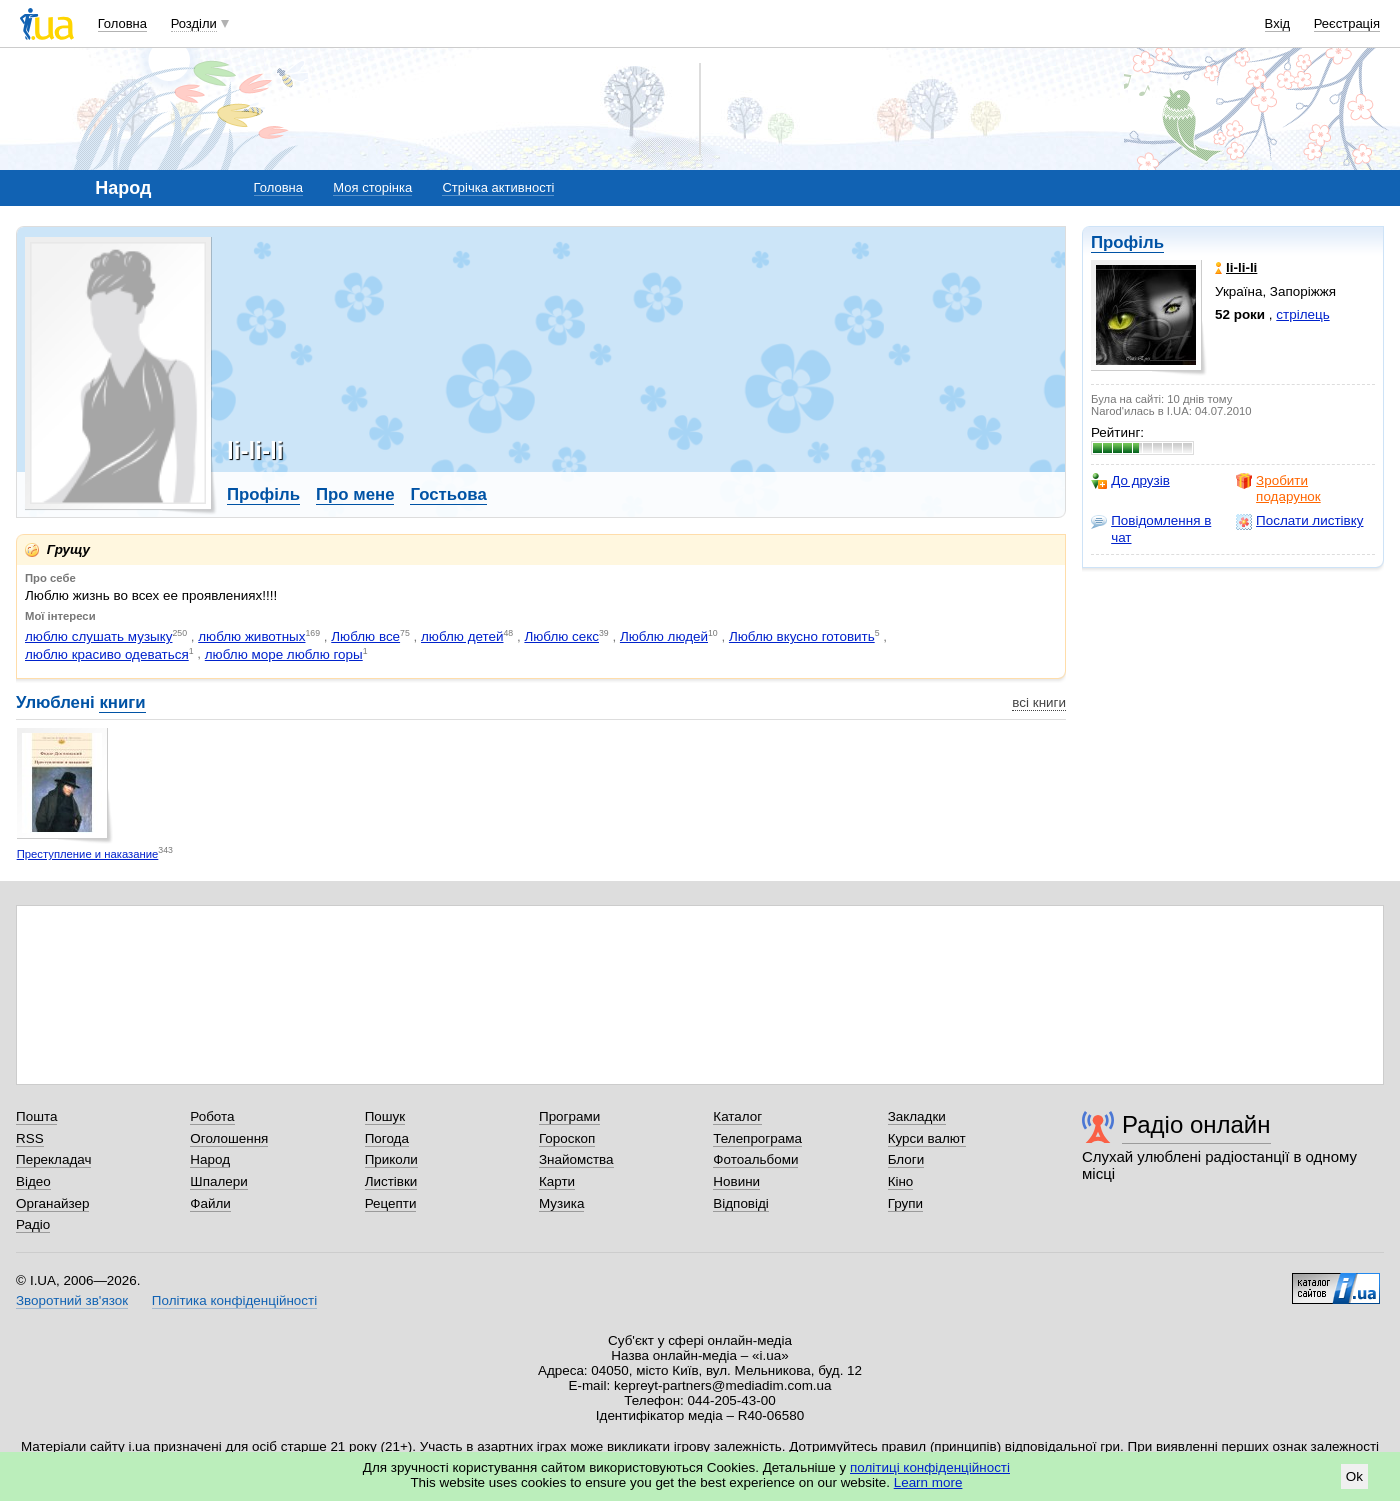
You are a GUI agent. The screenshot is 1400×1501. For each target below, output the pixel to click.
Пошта (36, 1116)
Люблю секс (561, 636)
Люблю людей (664, 636)
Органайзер (52, 1203)
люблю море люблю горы (284, 654)
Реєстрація (1347, 23)
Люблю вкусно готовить (802, 636)
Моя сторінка (372, 187)
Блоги (906, 1159)
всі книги (1039, 702)
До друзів (1130, 481)
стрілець (1302, 314)
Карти (557, 1181)
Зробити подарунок (1278, 488)
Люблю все (365, 636)
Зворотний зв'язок (72, 1300)
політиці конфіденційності (930, 1467)
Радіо (33, 1224)
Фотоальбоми (755, 1159)
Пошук (385, 1116)
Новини (736, 1181)
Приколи (391, 1159)
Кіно (901, 1181)
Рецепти (391, 1203)
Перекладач (53, 1159)
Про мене (355, 494)
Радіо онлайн (1196, 1124)
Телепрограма (757, 1138)
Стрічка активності (498, 187)
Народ (210, 1159)
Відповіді (741, 1203)
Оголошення (229, 1138)
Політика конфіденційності (234, 1300)
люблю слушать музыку (98, 636)
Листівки (391, 1181)
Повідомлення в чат (1151, 528)
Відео (33, 1181)
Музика (561, 1203)
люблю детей (462, 636)
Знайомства (576, 1159)
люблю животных (251, 636)
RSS (30, 1138)
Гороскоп (567, 1138)
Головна (122, 23)
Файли (210, 1203)
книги (122, 702)
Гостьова (448, 494)
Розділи (194, 23)
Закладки (917, 1116)
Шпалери (218, 1181)
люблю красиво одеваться (107, 654)
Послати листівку (1299, 521)
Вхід (1278, 23)
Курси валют (927, 1138)
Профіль (1127, 242)
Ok (1354, 1476)
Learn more (928, 1482)
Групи (905, 1203)
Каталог (737, 1116)
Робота (212, 1116)
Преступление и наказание (88, 854)
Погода (387, 1138)
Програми (569, 1116)
